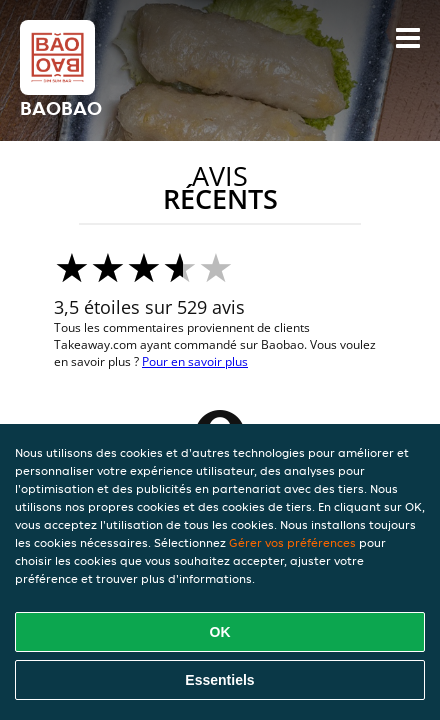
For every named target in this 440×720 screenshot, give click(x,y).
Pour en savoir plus (195, 361)
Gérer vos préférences (292, 542)
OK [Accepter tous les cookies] (220, 632)
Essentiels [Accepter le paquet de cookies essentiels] (219, 680)
